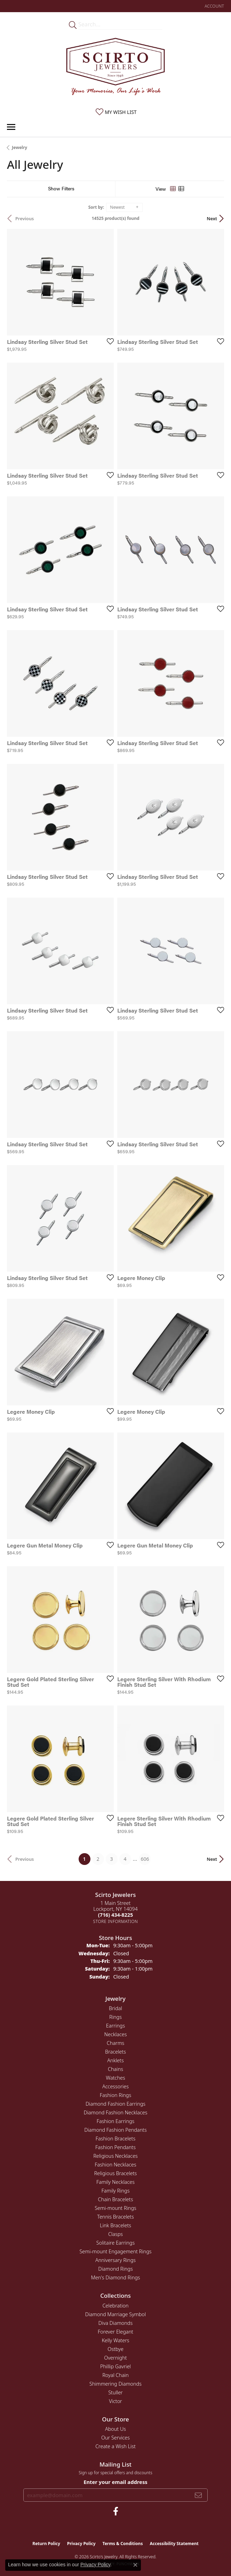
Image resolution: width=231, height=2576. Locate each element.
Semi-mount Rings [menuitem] (115, 2208)
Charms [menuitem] (116, 2043)
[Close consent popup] (135, 2565)
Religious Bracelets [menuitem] (115, 2173)
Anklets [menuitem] (115, 2060)
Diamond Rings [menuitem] (115, 2268)
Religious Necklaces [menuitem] (115, 2156)
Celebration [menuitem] (115, 2305)
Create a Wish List (115, 2446)
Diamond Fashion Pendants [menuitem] (115, 2130)
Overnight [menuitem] (115, 2357)
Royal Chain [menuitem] (115, 2375)
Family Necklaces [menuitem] (115, 2182)
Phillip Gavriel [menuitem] (115, 2366)
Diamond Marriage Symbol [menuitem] (115, 2314)
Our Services (115, 2437)
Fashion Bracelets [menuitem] (115, 2138)
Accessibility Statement (174, 2543)
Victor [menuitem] (115, 2401)
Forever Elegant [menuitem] (115, 2331)
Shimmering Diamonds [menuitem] (115, 2383)
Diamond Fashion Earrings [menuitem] (115, 2103)
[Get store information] (115, 1921)
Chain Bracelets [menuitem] (115, 2199)
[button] (213, 6)
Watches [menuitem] (115, 2077)
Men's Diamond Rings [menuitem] (115, 2277)
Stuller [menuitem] (115, 2392)
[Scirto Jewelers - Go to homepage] (115, 68)
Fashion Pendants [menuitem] (115, 2147)
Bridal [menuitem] (115, 2008)
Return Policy (46, 2543)
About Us (115, 2429)
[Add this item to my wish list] (108, 341)
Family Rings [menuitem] (116, 2190)
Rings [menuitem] (115, 2017)
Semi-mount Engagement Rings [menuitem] (115, 2251)
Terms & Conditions (123, 2543)
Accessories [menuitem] (115, 2086)
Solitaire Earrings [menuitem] (115, 2242)
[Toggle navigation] (11, 127)
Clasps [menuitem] (115, 2234)
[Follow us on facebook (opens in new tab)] (115, 2511)
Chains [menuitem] (115, 2069)
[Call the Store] (115, 1915)
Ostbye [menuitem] (115, 2349)
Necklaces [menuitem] (115, 2034)
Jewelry (19, 147)
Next (212, 218)
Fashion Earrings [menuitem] (116, 2121)
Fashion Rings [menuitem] (115, 2095)
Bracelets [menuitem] (115, 2051)
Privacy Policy (81, 2543)
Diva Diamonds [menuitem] (115, 2323)
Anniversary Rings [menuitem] (115, 2260)
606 (145, 1859)
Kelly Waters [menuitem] (115, 2340)
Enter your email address (115, 2481)
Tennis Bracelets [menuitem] (115, 2216)
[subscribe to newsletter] (198, 2495)
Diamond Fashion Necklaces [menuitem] (116, 2112)
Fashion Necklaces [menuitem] (115, 2164)
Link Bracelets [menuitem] (115, 2225)
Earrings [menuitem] (115, 2025)
